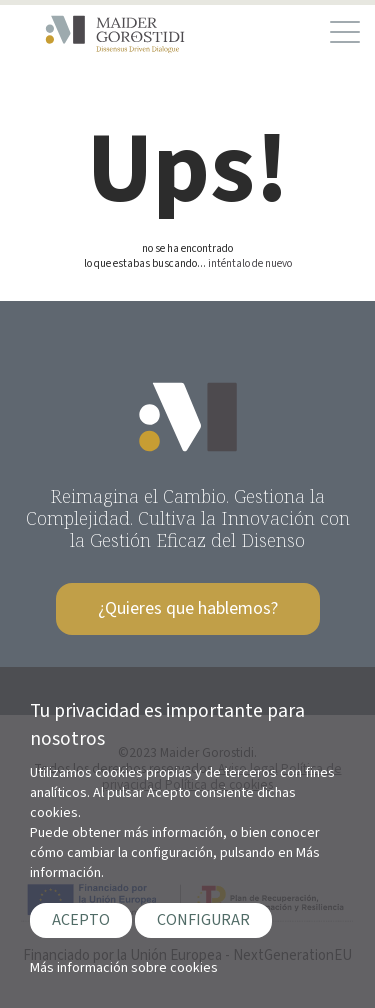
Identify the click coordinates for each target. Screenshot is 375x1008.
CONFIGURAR (203, 920)
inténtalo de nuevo (250, 263)
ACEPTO (81, 920)
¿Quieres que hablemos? (188, 608)
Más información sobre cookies (124, 968)
